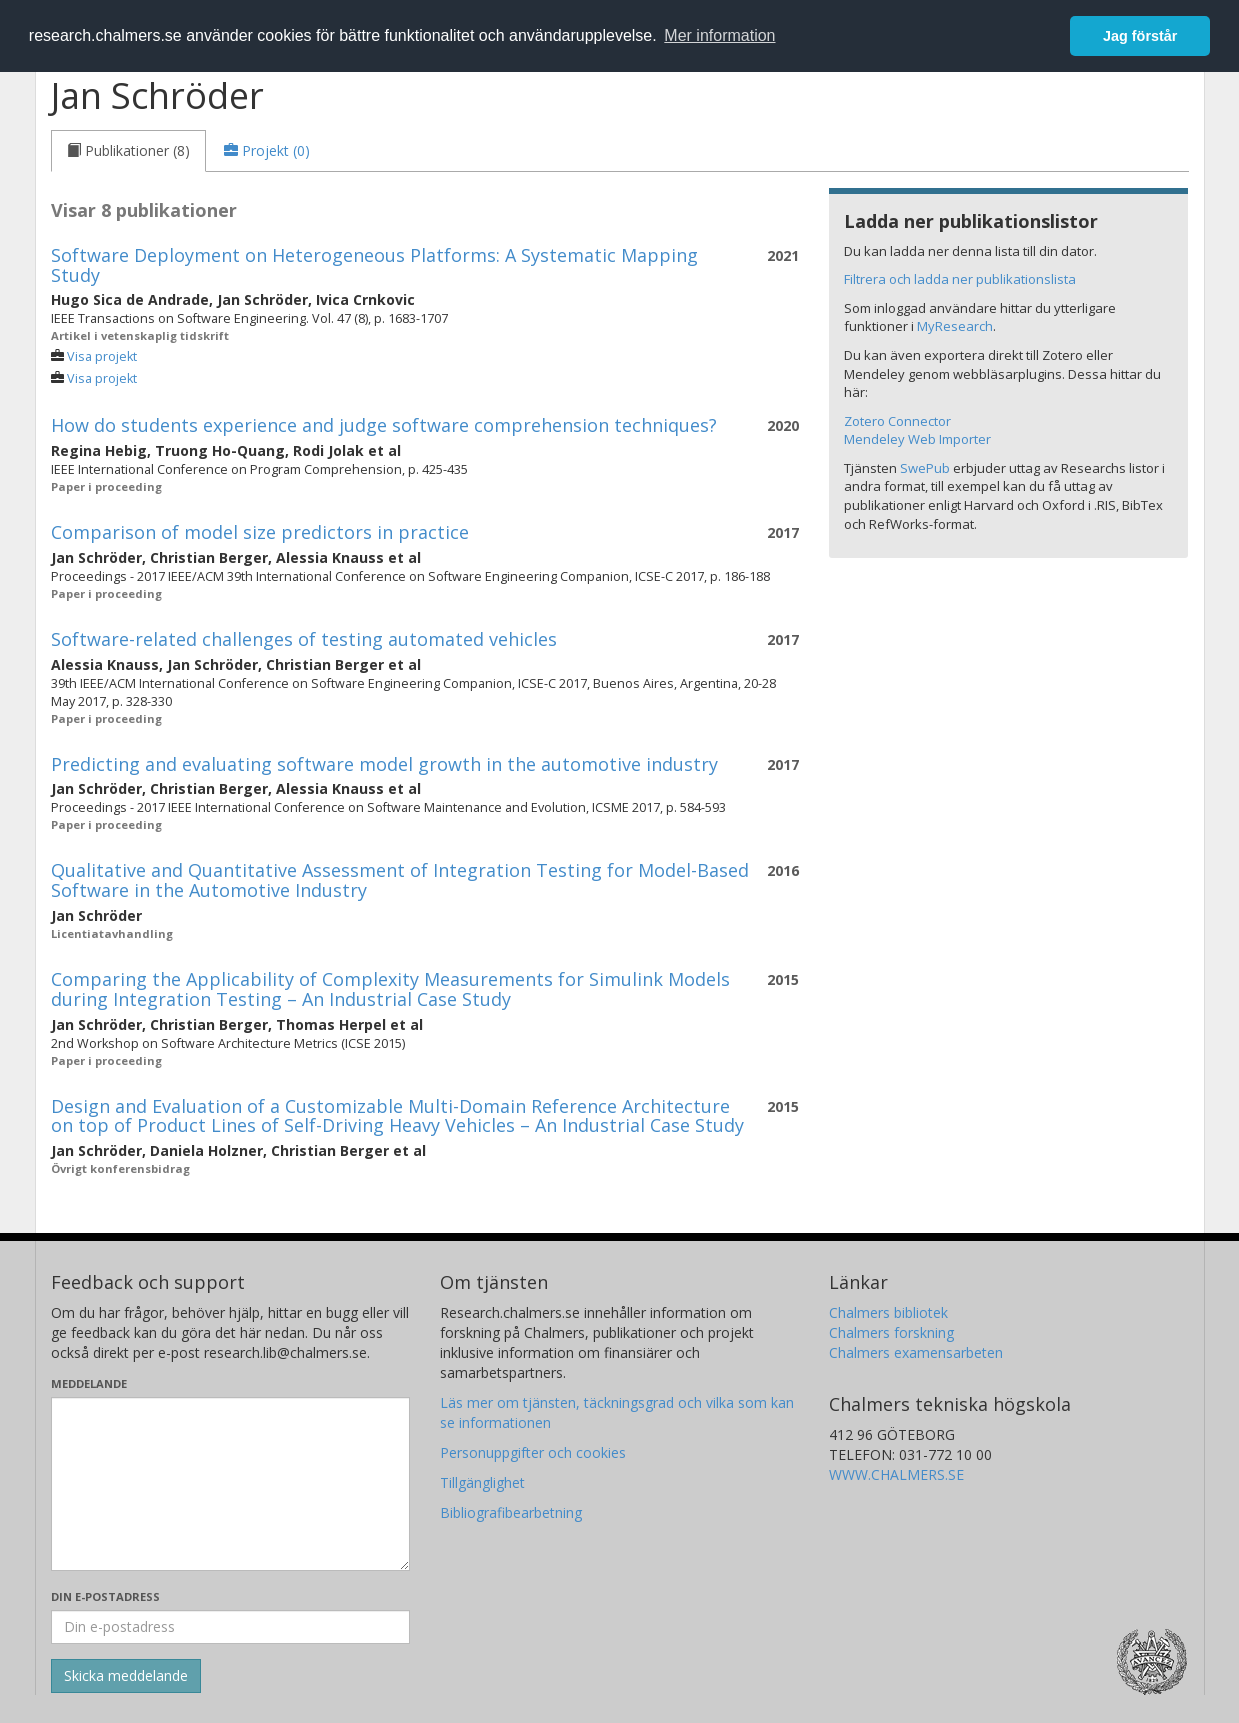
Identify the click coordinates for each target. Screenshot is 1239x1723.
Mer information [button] (719, 35)
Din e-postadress (105, 1596)
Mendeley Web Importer (917, 439)
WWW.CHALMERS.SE (896, 1474)
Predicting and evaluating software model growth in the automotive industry (384, 764)
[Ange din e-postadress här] (230, 1627)
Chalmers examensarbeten (916, 1352)
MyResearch (955, 326)
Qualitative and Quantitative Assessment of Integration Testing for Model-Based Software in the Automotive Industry (400, 880)
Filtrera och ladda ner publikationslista (960, 279)
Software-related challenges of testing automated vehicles (304, 639)
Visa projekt (102, 356)
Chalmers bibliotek (888, 1312)
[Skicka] (126, 1676)
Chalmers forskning (891, 1332)
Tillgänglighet (482, 1482)
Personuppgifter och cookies (533, 1452)
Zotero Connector (897, 421)
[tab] (128, 151)
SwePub (925, 468)
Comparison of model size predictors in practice (260, 532)
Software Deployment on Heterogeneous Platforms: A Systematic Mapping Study (374, 265)
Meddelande (89, 1383)
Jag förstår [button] (1140, 36)
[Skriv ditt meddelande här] (230, 1484)
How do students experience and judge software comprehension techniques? (384, 425)
